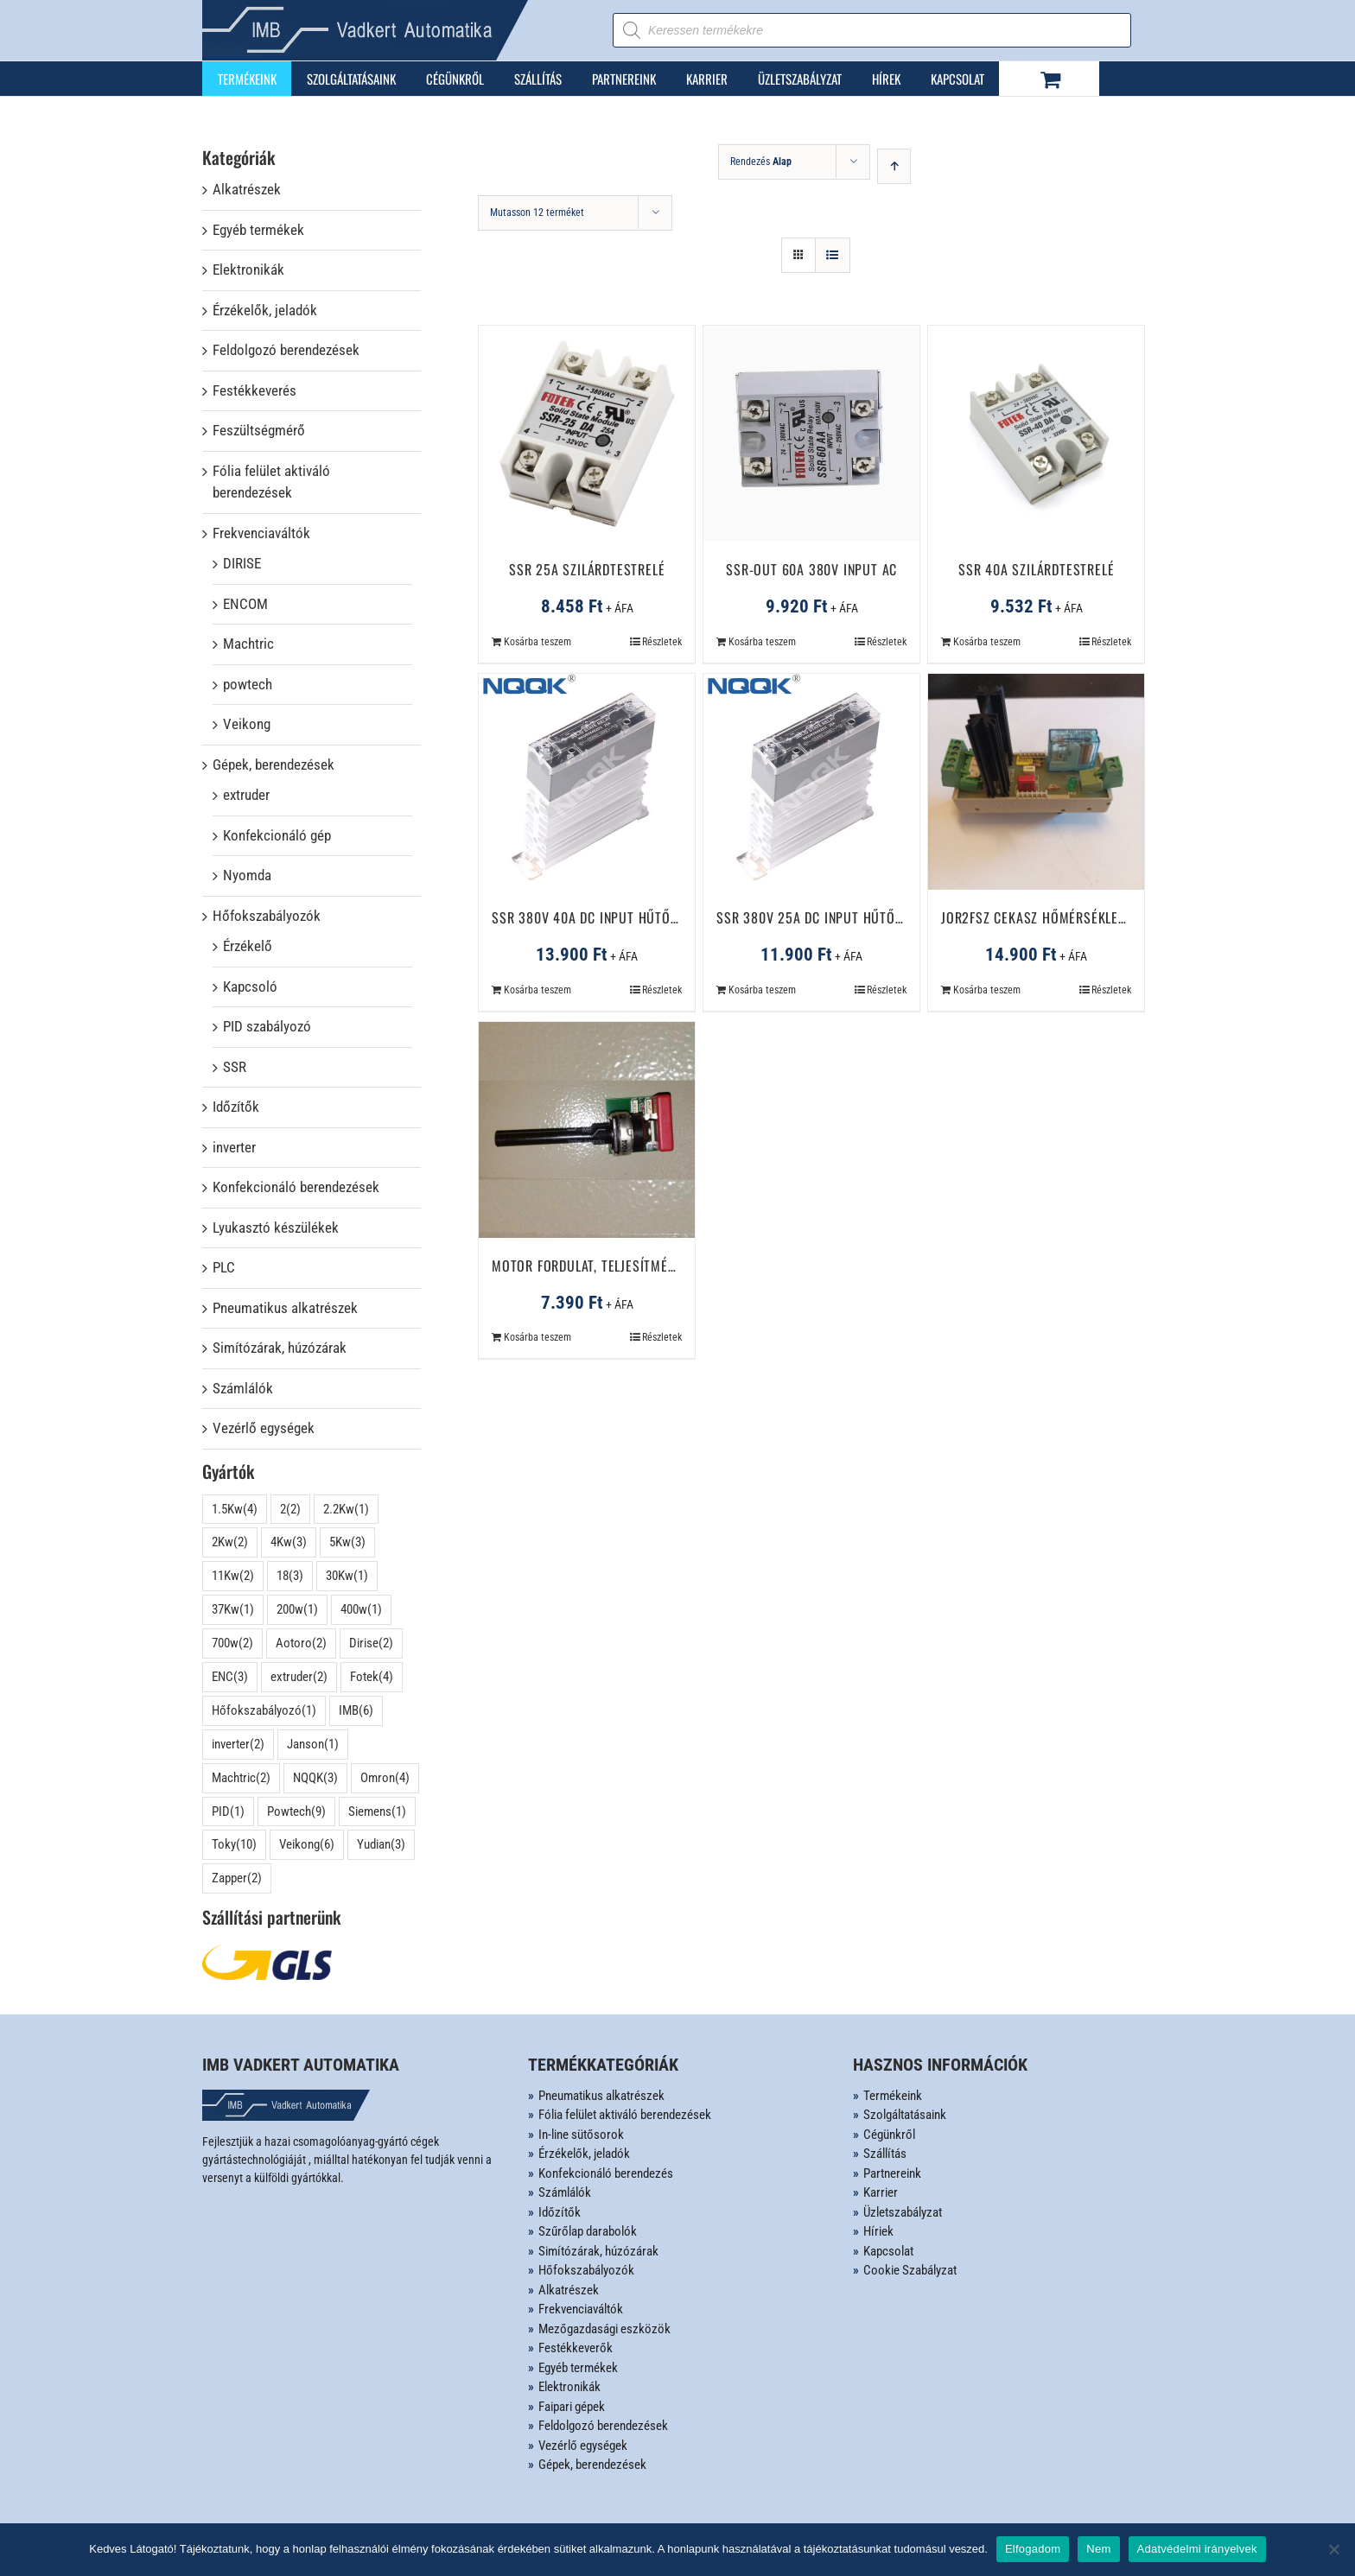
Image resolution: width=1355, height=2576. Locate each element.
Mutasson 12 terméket (537, 212)
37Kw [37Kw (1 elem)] (233, 1610)
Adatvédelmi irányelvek (1197, 2548)
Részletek (662, 642)
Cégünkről (889, 2134)
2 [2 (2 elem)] (290, 1509)
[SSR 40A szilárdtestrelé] (1036, 434)
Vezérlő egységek (264, 1428)
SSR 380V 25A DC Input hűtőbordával (834, 917)
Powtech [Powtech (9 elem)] (296, 1812)
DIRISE (242, 563)
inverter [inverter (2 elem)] (238, 1744)
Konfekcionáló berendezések (296, 1187)
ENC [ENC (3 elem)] (230, 1677)
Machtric (248, 643)
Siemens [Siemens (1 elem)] (377, 1812)
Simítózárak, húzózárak (280, 1347)
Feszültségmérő (259, 430)
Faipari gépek (571, 2406)
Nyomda (247, 875)
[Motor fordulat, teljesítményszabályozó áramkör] (587, 1130)
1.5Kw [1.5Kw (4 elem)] (235, 1509)
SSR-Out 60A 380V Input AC (811, 569)
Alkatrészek (247, 189)
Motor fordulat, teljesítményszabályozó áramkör (654, 1265)
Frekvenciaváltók (261, 533)
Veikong (246, 724)
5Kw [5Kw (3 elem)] (347, 1542)
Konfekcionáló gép (277, 835)
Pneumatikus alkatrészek (285, 1308)
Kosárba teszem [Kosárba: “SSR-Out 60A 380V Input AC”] (762, 642)
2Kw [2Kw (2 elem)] (230, 1542)
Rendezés (761, 161)
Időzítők (236, 1106)
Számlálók (243, 1388)
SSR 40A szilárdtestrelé (1036, 569)
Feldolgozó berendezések (286, 349)
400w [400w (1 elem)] (361, 1610)
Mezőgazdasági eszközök (604, 2329)
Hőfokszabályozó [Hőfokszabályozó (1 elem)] (264, 1711)
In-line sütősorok (581, 2134)
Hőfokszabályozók (267, 915)
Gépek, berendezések (273, 764)
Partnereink (892, 2173)
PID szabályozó (267, 1026)
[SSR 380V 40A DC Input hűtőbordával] (587, 782)
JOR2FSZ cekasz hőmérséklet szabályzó (1067, 917)
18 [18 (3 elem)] (290, 1576)
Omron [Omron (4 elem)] (385, 1778)
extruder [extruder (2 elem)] (299, 1677)
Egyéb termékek (258, 229)
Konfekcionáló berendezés (605, 2173)
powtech (247, 684)
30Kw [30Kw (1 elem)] (347, 1576)
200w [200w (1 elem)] (297, 1610)
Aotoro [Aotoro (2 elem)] (301, 1643)
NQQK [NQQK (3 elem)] (315, 1778)
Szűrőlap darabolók (587, 2231)
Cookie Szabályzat (910, 2270)
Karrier (880, 2192)
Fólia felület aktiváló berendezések (271, 482)
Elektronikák (248, 269)
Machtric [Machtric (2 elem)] (241, 1778)
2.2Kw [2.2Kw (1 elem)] (346, 1509)
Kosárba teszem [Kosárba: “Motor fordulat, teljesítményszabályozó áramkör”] (537, 1337)
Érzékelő (247, 946)
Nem (1098, 2548)
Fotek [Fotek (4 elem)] (371, 1677)
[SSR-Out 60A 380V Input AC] (811, 434)
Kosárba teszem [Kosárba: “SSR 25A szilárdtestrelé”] (537, 642)
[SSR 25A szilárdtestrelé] (587, 434)
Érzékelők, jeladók (265, 310)
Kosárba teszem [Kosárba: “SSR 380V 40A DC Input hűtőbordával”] (537, 990)
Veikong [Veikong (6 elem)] (306, 1844)
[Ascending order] (894, 166)
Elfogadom (1032, 2548)
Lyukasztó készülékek (276, 1227)
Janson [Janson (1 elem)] (313, 1744)
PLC (224, 1267)
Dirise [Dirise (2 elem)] (371, 1643)
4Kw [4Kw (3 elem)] (288, 1542)
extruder (246, 794)
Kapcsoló (250, 986)
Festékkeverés (254, 390)
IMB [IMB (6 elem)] (356, 1711)
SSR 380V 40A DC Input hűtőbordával (610, 917)
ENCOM (245, 603)
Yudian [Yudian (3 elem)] (381, 1844)
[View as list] (832, 255)
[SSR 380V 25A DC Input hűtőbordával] (811, 782)
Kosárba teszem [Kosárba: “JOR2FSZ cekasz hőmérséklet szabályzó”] (987, 990)
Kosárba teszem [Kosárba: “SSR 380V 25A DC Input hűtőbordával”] (762, 990)
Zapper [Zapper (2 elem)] (237, 1878)
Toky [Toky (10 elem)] (234, 1844)
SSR (234, 1066)
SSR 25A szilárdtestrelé (587, 569)
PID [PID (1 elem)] (228, 1812)
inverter (234, 1147)
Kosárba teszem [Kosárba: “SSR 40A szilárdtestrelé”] (987, 642)
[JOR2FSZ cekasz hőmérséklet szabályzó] (1036, 782)
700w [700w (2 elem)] (232, 1643)
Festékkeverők (575, 2348)
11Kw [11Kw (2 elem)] (233, 1576)
